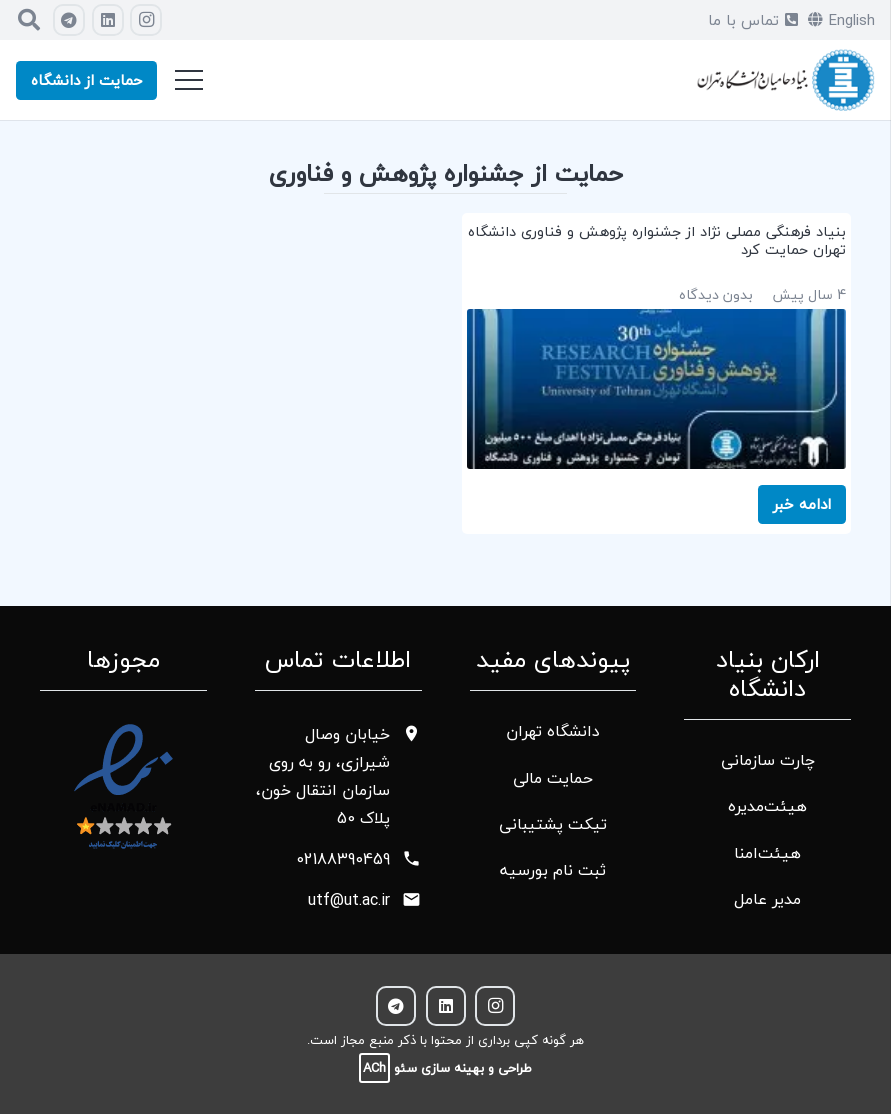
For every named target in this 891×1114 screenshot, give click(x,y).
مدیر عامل (767, 899)
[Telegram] (69, 20)
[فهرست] (189, 80)
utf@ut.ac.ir (349, 900)
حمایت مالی (553, 778)
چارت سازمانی (768, 760)
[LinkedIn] (108, 20)
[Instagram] (146, 20)
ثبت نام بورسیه (553, 870)
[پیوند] (785, 80)
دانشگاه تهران (553, 731)
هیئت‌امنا (767, 853)
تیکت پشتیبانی (553, 824)
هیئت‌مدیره (767, 806)
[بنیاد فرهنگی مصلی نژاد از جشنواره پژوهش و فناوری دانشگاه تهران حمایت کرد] (657, 373)
